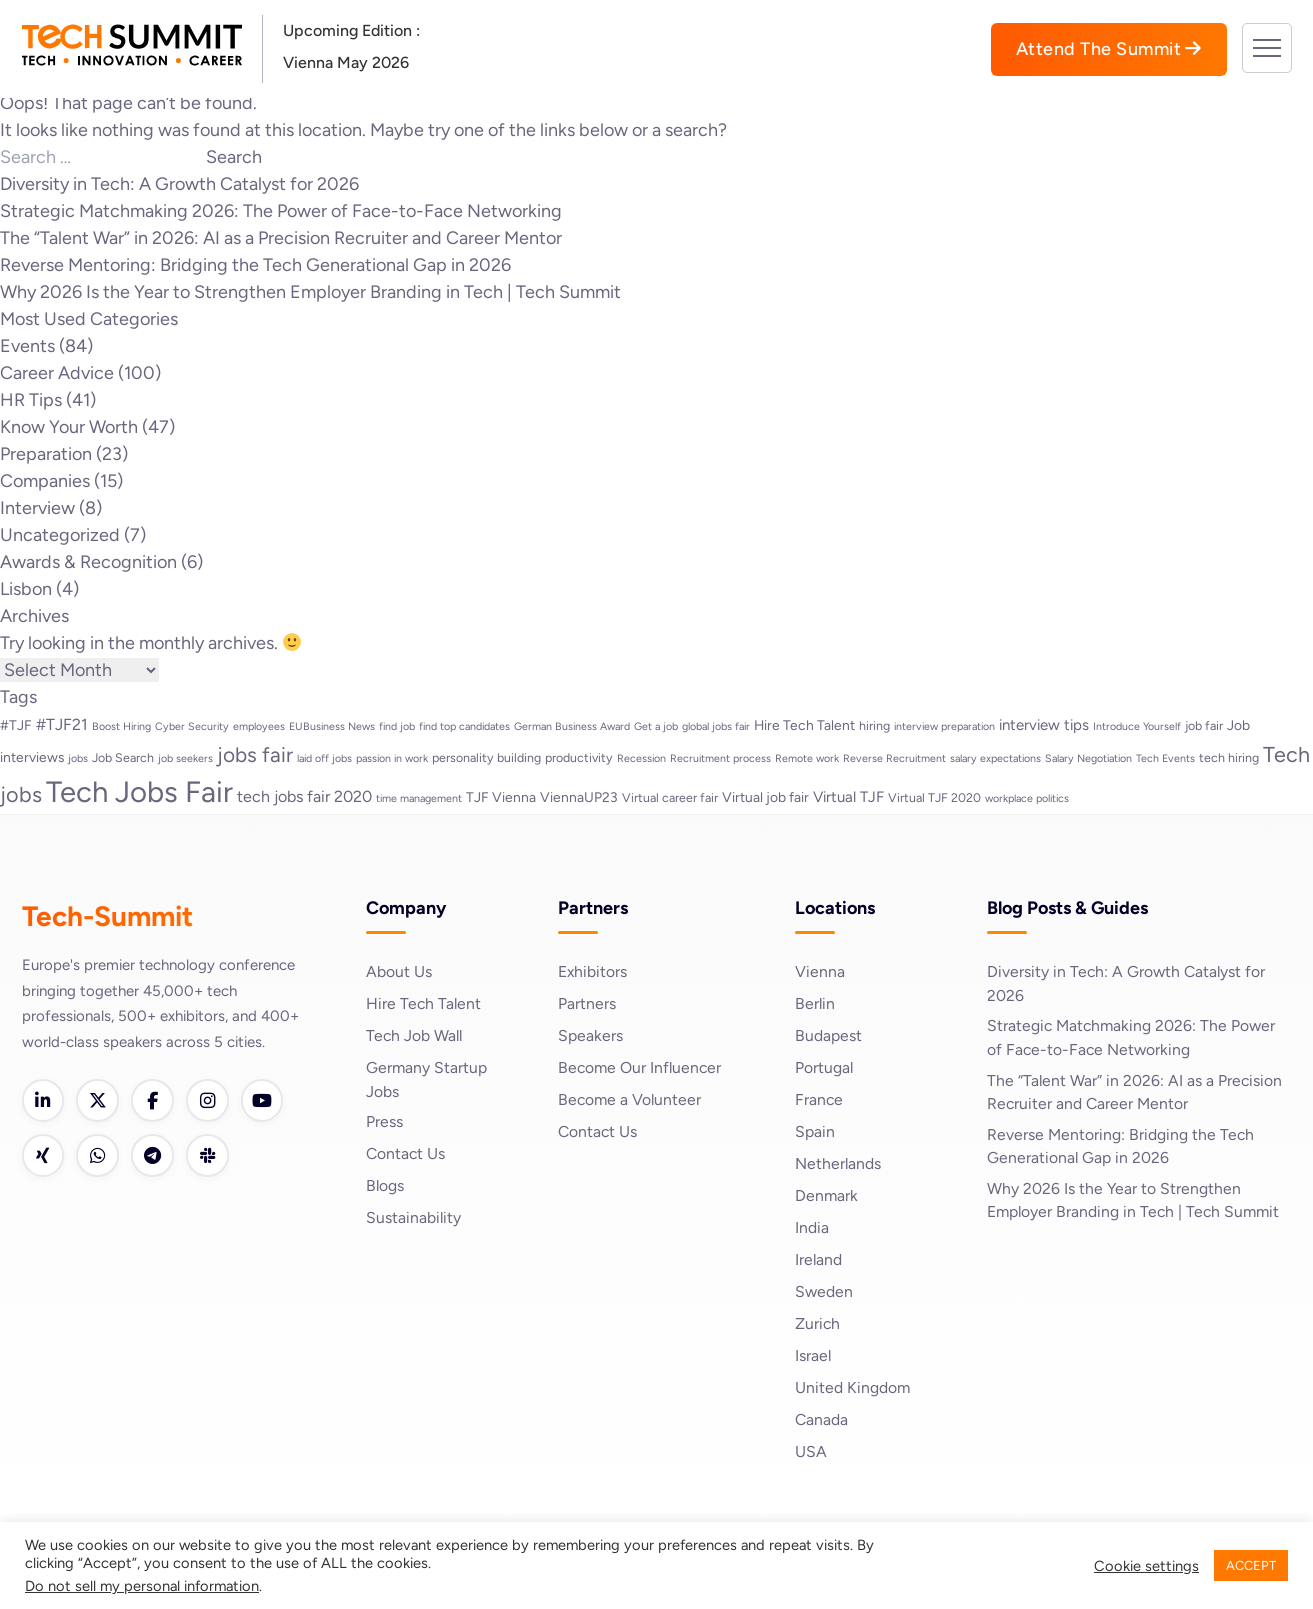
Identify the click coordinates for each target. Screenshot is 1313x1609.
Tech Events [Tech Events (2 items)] (1165, 758)
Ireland (819, 1259)
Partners (587, 1003)
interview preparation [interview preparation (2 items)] (944, 726)
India (812, 1227)
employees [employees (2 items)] (259, 726)
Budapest (828, 1035)
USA (811, 1451)
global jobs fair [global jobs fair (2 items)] (716, 726)
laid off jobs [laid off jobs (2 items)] (324, 758)
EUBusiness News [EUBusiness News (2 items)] (332, 726)
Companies (45, 481)
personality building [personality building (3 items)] (486, 757)
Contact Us (406, 1154)
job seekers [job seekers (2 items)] (185, 758)
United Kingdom (853, 1387)
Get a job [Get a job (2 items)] (656, 726)
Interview (37, 508)
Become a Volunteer (631, 1099)
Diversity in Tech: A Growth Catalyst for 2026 (179, 184)
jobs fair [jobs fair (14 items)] (255, 754)
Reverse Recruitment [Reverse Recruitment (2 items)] (894, 758)
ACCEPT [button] (1251, 1565)
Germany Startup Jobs (427, 1079)
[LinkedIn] (44, 1101)
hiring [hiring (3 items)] (874, 725)
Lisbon (26, 589)
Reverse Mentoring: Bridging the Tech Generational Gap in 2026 (255, 265)
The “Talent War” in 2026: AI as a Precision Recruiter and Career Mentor (281, 238)
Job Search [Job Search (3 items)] (123, 757)
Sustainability (414, 1218)
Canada (822, 1419)
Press (384, 1122)
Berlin (815, 1003)
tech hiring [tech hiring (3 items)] (1229, 757)
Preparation (46, 454)
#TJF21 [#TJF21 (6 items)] (62, 724)
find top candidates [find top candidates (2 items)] (464, 726)
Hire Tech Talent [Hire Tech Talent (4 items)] (804, 725)
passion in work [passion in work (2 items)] (392, 758)
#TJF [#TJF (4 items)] (16, 725)
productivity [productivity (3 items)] (579, 757)
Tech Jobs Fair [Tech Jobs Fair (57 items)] (139, 791)
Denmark (827, 1195)
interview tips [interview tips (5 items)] (1044, 725)
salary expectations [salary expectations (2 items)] (995, 758)
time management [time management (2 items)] (419, 798)
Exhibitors (593, 971)
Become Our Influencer (641, 1067)
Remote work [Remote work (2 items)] (807, 758)
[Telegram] (156, 1157)
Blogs (385, 1186)
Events (27, 346)
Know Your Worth (69, 427)
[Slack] (212, 1157)
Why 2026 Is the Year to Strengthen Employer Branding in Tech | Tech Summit (310, 292)
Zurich (818, 1323)
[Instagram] (212, 1101)
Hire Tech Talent (424, 1003)
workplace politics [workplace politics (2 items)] (1027, 798)
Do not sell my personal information (142, 1586)
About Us (399, 971)
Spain (815, 1131)
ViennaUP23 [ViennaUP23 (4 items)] (579, 797)
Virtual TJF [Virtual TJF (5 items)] (848, 797)
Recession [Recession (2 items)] (641, 758)
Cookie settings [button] (1146, 1566)
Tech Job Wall (415, 1035)
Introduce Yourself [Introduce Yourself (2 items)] (1137, 726)
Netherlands (838, 1163)
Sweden (824, 1291)
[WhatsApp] (100, 1157)
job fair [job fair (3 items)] (1204, 725)
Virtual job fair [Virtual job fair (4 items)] (765, 797)
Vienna (820, 971)
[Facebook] (156, 1101)
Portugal (824, 1067)
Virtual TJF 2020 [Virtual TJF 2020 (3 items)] (934, 797)
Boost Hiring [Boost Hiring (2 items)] (121, 726)
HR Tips (31, 400)
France (819, 1099)
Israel (813, 1355)
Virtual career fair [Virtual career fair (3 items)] (670, 797)
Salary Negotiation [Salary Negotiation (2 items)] (1088, 758)
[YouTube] (268, 1101)
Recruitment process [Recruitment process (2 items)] (720, 758)
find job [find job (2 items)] (397, 726)
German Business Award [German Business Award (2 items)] (572, 726)
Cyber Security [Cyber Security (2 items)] (192, 726)
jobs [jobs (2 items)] (78, 758)
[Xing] (44, 1157)
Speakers (590, 1035)
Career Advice (57, 373)
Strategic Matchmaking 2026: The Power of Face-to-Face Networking (281, 211)
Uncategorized (60, 535)
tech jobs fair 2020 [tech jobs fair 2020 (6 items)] (304, 796)
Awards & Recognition (88, 562)
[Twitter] (100, 1101)
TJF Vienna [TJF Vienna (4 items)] (501, 797)
